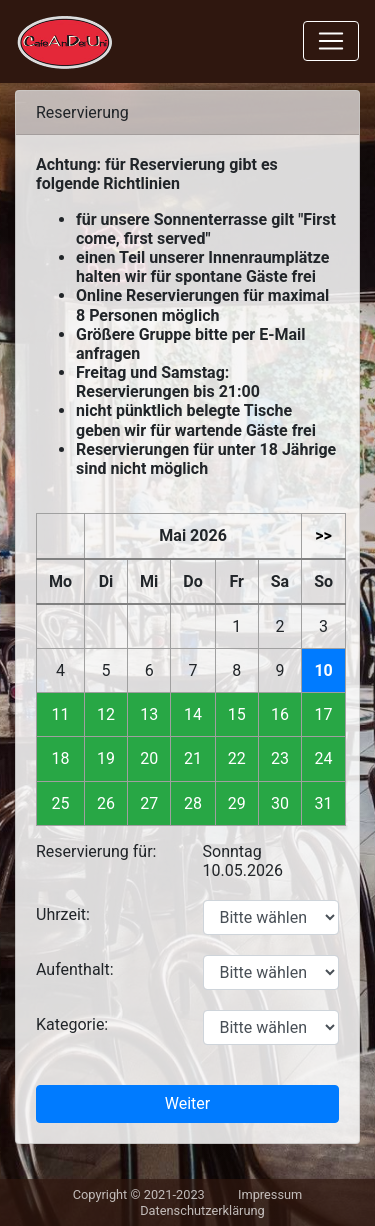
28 (193, 803)
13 (149, 714)
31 (324, 803)
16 (280, 714)
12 (106, 714)
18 (61, 758)
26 (106, 803)
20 (149, 758)
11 (61, 714)
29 (237, 803)
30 (280, 803)
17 (324, 714)
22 (237, 758)
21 (193, 758)
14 (193, 714)
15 (237, 714)
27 (149, 803)
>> (323, 535)
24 (324, 758)
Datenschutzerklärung (202, 1210)
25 (61, 803)
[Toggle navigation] (331, 41)
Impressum (270, 1194)
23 (280, 758)
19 (106, 758)
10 (323, 670)
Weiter (187, 1103)
